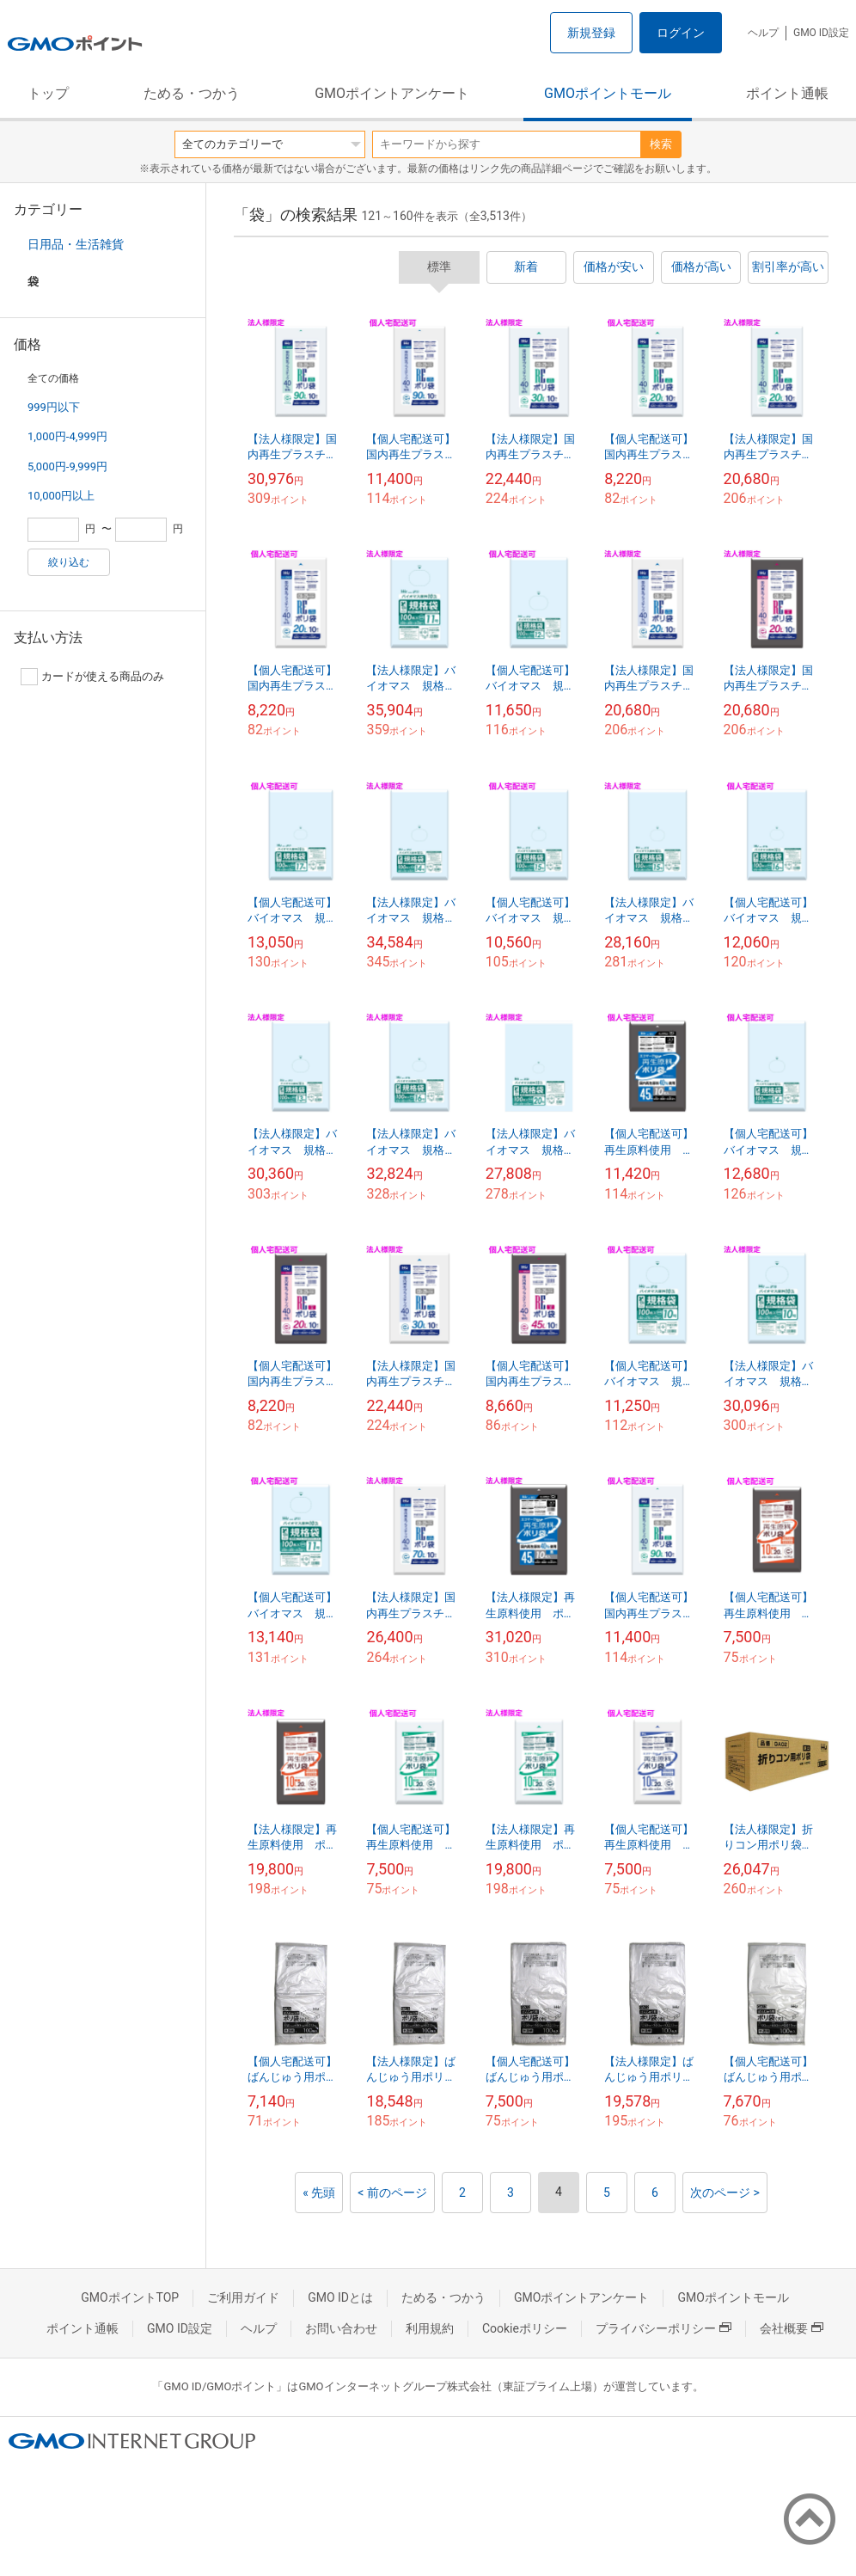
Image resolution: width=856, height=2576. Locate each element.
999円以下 (54, 407)
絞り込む (68, 562)
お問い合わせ (341, 2328)
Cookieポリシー (524, 2328)
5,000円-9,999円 (67, 466)
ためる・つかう (192, 93)
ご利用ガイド (243, 2297)
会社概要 (791, 2328)
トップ (48, 93)
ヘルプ (763, 33)
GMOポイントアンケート (392, 93)
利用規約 (430, 2328)
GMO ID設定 (821, 33)
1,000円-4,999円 (67, 436)
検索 (661, 144)
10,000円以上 (61, 495)
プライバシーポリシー (663, 2328)
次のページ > (725, 2192)
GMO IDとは (340, 2297)
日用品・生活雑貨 (76, 244)
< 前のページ (392, 2192)
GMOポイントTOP (130, 2297)
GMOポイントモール (607, 93)
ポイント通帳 (787, 93)
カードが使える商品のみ (92, 676)
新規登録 (591, 33)
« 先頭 (319, 2192)
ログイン (681, 33)
